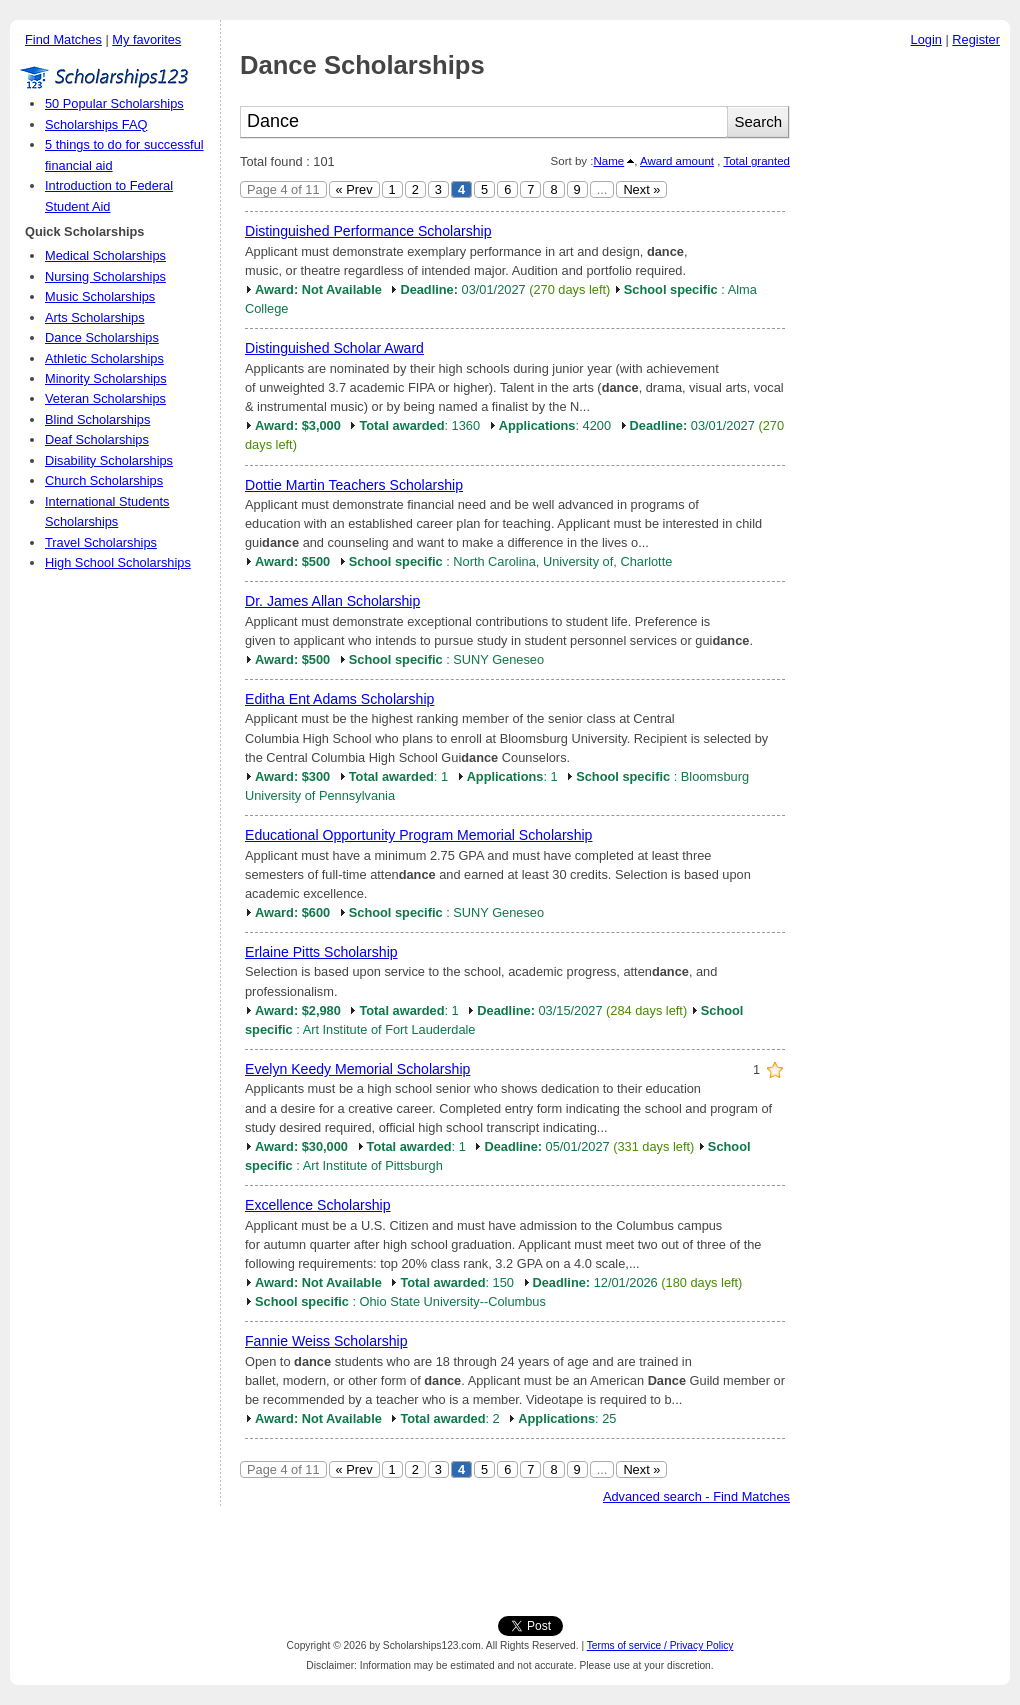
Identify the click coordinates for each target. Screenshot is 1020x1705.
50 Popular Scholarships (114, 103)
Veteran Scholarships (105, 398)
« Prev (354, 189)
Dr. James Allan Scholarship (332, 601)
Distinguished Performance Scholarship (368, 231)
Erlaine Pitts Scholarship (321, 952)
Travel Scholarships (101, 542)
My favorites (146, 39)
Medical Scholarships (105, 255)
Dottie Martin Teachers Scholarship (354, 485)
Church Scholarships (104, 480)
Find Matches (63, 39)
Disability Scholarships (109, 460)
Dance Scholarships (102, 337)
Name (608, 161)
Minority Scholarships (106, 378)
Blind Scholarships (97, 419)
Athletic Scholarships (104, 358)
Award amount (677, 161)
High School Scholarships (118, 562)
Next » (641, 189)
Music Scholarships (100, 296)
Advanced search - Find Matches (696, 1496)
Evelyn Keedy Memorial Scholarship (357, 1069)
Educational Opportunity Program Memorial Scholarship (418, 835)
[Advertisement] (905, 359)
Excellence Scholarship (318, 1205)
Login (926, 39)
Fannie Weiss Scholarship (326, 1341)
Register (976, 39)
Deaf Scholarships (97, 439)
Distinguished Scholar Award (334, 348)
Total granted (756, 161)
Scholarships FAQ (96, 124)
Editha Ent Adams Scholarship (339, 699)
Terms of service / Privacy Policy (660, 1645)
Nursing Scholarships (105, 276)
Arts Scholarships (95, 317)
